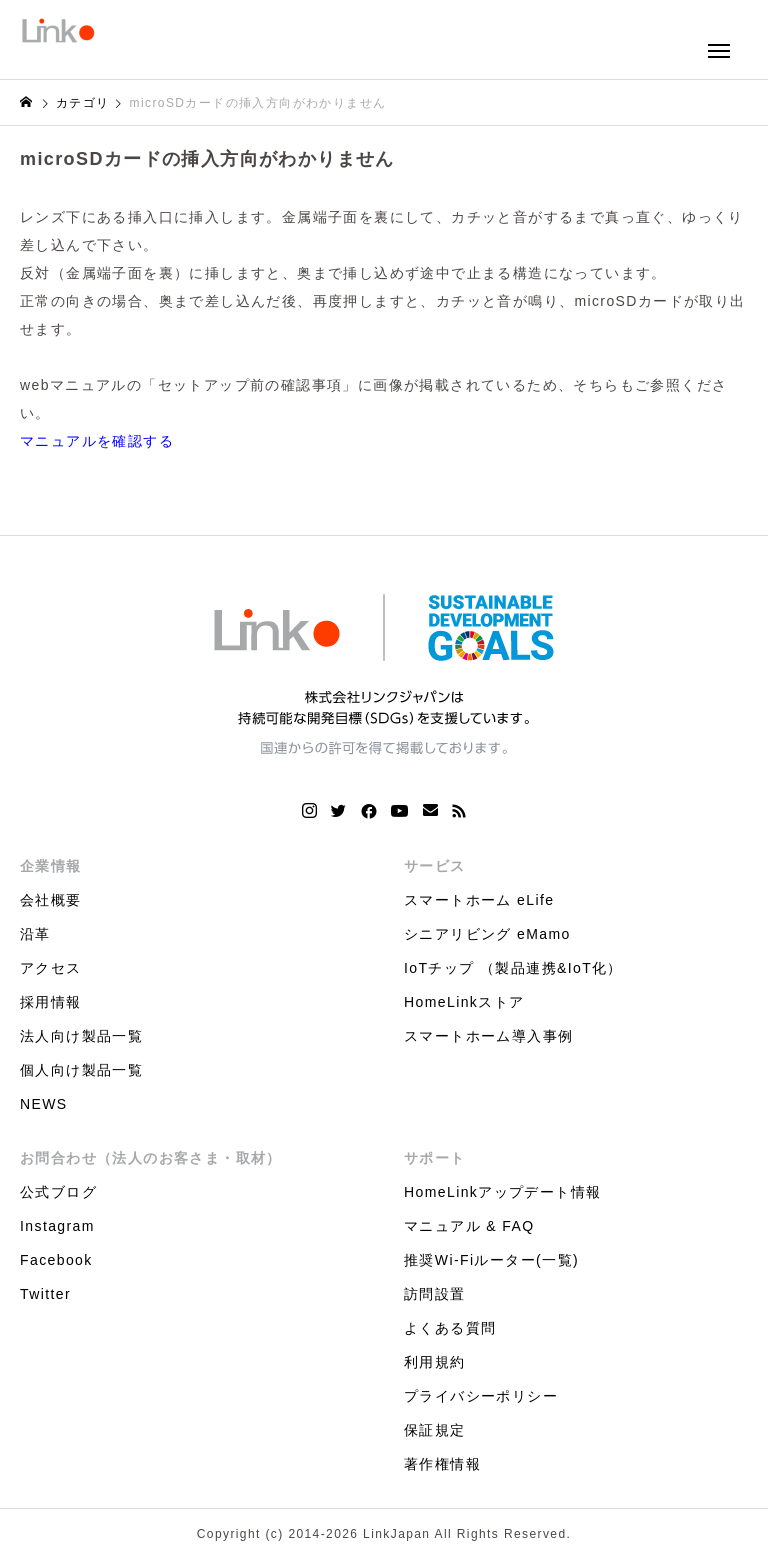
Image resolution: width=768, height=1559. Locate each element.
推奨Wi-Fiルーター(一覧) (491, 1260)
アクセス (51, 968)
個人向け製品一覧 (81, 1070)
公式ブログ (58, 1192)
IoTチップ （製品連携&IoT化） (513, 968)
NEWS (44, 1104)
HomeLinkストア (464, 1002)
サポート (435, 1158)
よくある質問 (450, 1328)
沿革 (35, 934)
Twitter (45, 1294)
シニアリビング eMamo (487, 934)
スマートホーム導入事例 (488, 1036)
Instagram (57, 1226)
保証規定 (435, 1430)
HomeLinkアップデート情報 (502, 1192)
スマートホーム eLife (479, 900)
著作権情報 (442, 1464)
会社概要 (51, 900)
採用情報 (51, 1002)
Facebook (56, 1260)
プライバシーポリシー (481, 1396)
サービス (435, 866)
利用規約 (435, 1362)
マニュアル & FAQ (469, 1226)
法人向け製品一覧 (81, 1036)
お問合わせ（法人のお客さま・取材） (151, 1158)
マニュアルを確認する (97, 441)
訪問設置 (435, 1294)
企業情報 (51, 866)
